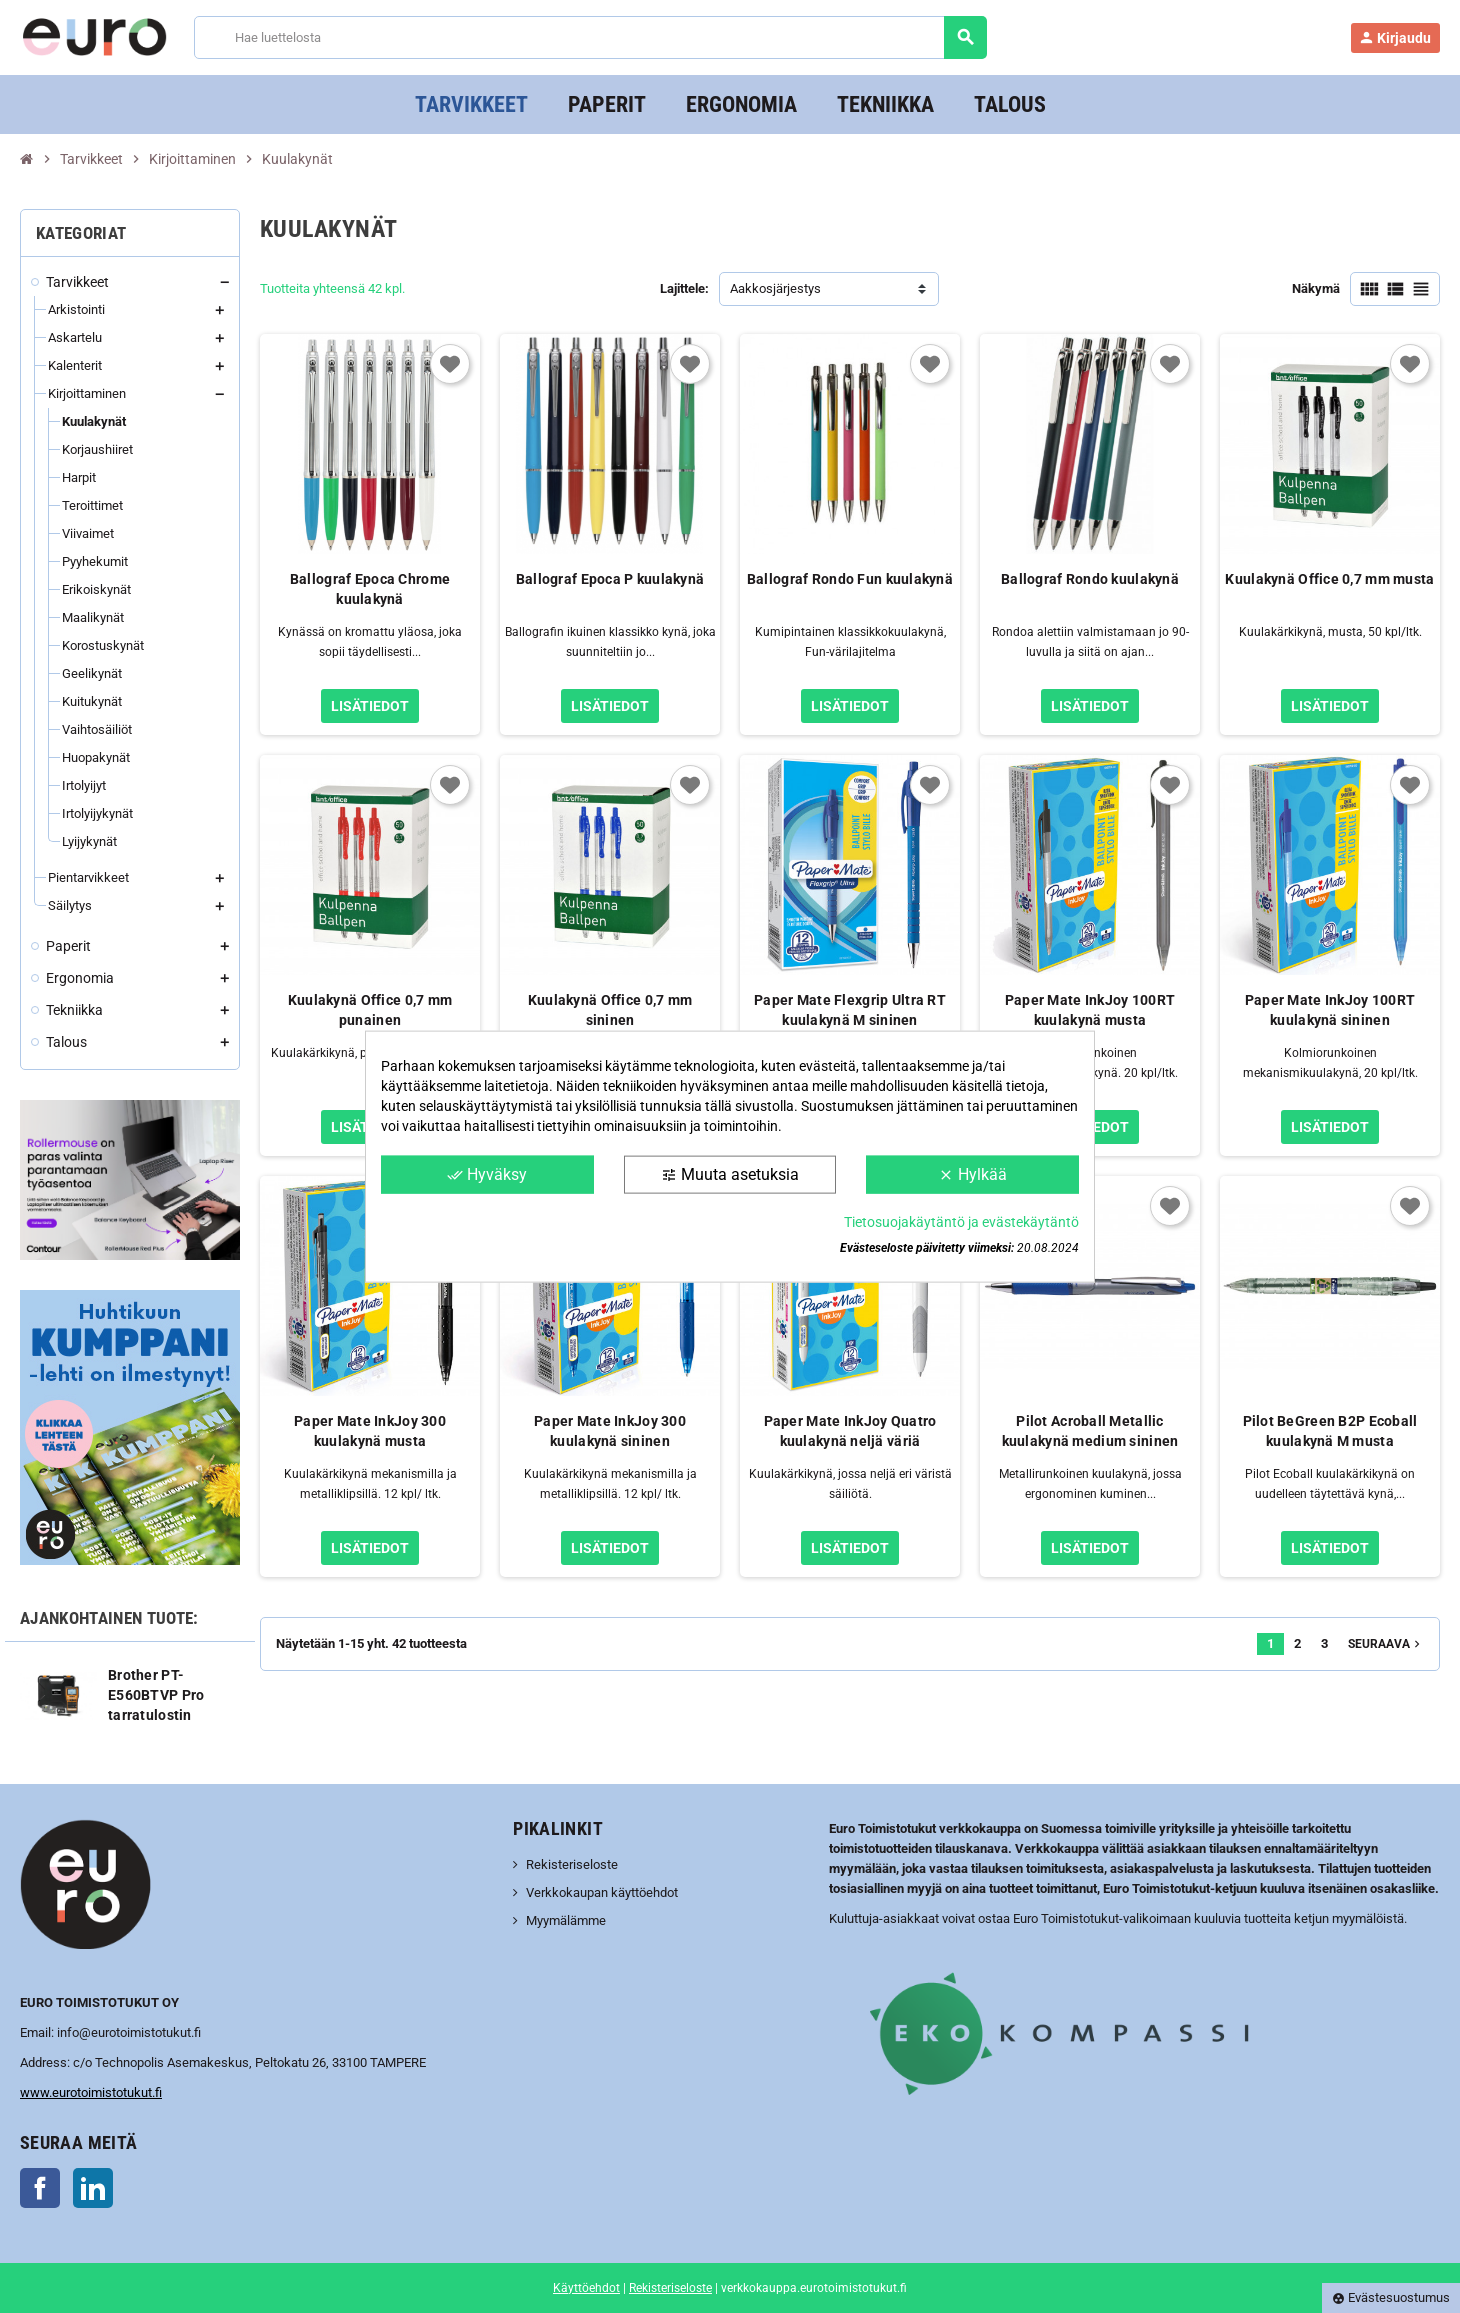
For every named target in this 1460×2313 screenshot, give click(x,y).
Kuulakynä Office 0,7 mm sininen (610, 1010)
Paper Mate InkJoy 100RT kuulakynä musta (1090, 1010)
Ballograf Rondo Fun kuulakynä (850, 579)
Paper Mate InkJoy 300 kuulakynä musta (370, 1431)
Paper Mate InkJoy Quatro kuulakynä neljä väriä (850, 1431)
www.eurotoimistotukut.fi (91, 2092)
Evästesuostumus (1391, 2297)
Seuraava (1386, 1644)
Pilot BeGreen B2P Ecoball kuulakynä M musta (1330, 1431)
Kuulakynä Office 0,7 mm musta (1329, 579)
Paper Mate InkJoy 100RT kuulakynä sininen (1330, 1010)
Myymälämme (566, 1920)
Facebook (40, 2188)
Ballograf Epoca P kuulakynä (610, 579)
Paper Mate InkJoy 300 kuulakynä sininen (610, 1431)
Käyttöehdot (586, 2288)
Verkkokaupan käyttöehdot (602, 1892)
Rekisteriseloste (572, 1864)
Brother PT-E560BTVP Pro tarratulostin (156, 1695)
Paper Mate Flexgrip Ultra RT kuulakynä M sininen (850, 1010)
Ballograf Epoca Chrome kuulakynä (370, 589)
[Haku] (589, 37)
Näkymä (1316, 288)
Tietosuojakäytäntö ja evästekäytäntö (961, 1222)
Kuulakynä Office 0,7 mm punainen (370, 1010)
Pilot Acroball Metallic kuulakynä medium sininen (1090, 1431)
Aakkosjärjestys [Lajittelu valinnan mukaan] (775, 288)
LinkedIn (93, 2188)
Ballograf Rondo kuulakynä (1090, 579)
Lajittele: (684, 288)
